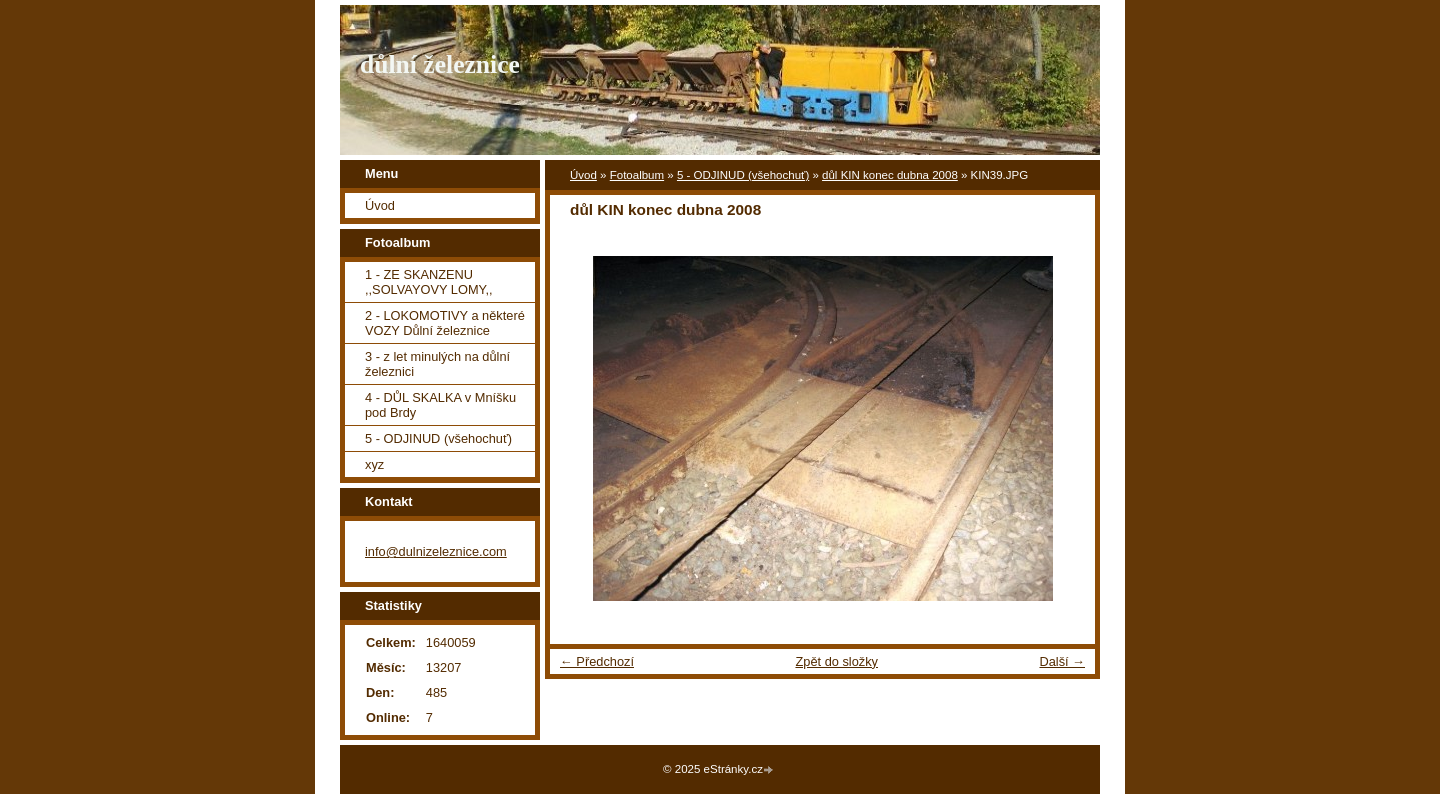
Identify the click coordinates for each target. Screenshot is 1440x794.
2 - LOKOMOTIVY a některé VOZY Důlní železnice (445, 323)
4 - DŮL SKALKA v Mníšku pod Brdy (440, 405)
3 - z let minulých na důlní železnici (437, 364)
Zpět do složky (836, 661)
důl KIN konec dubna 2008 (890, 175)
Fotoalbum (637, 175)
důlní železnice (440, 64)
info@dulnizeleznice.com (436, 551)
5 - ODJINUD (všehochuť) (743, 175)
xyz (374, 464)
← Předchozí (597, 661)
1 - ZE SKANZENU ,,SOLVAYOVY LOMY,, (429, 282)
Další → (1062, 661)
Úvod (583, 175)
